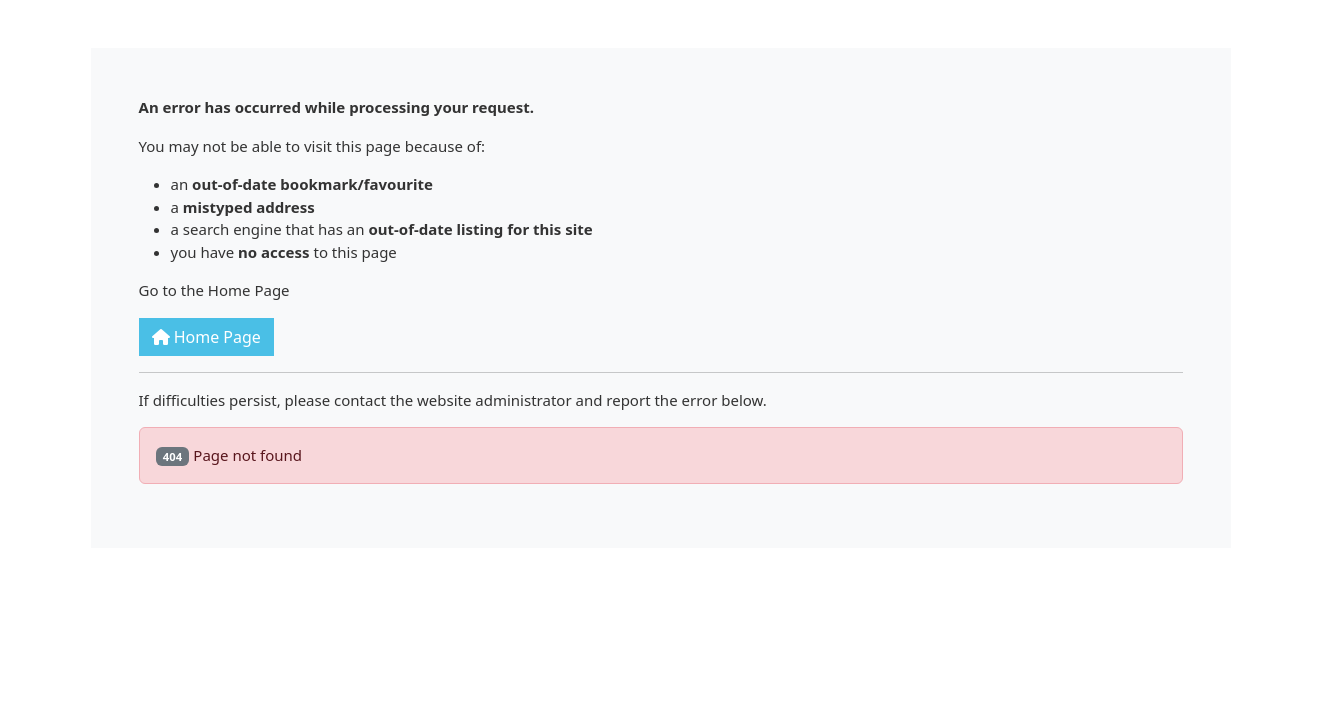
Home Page (206, 337)
